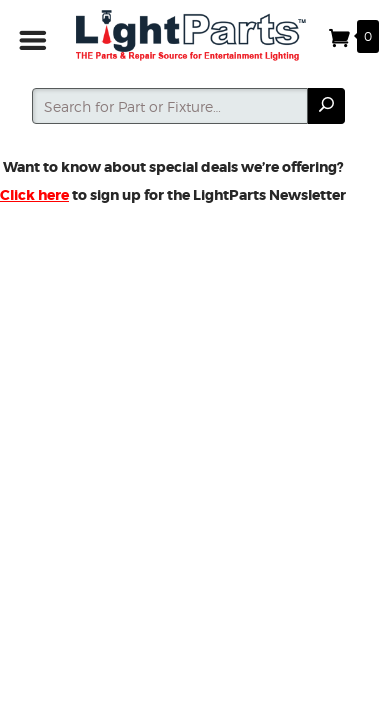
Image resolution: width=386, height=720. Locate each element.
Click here (34, 195)
